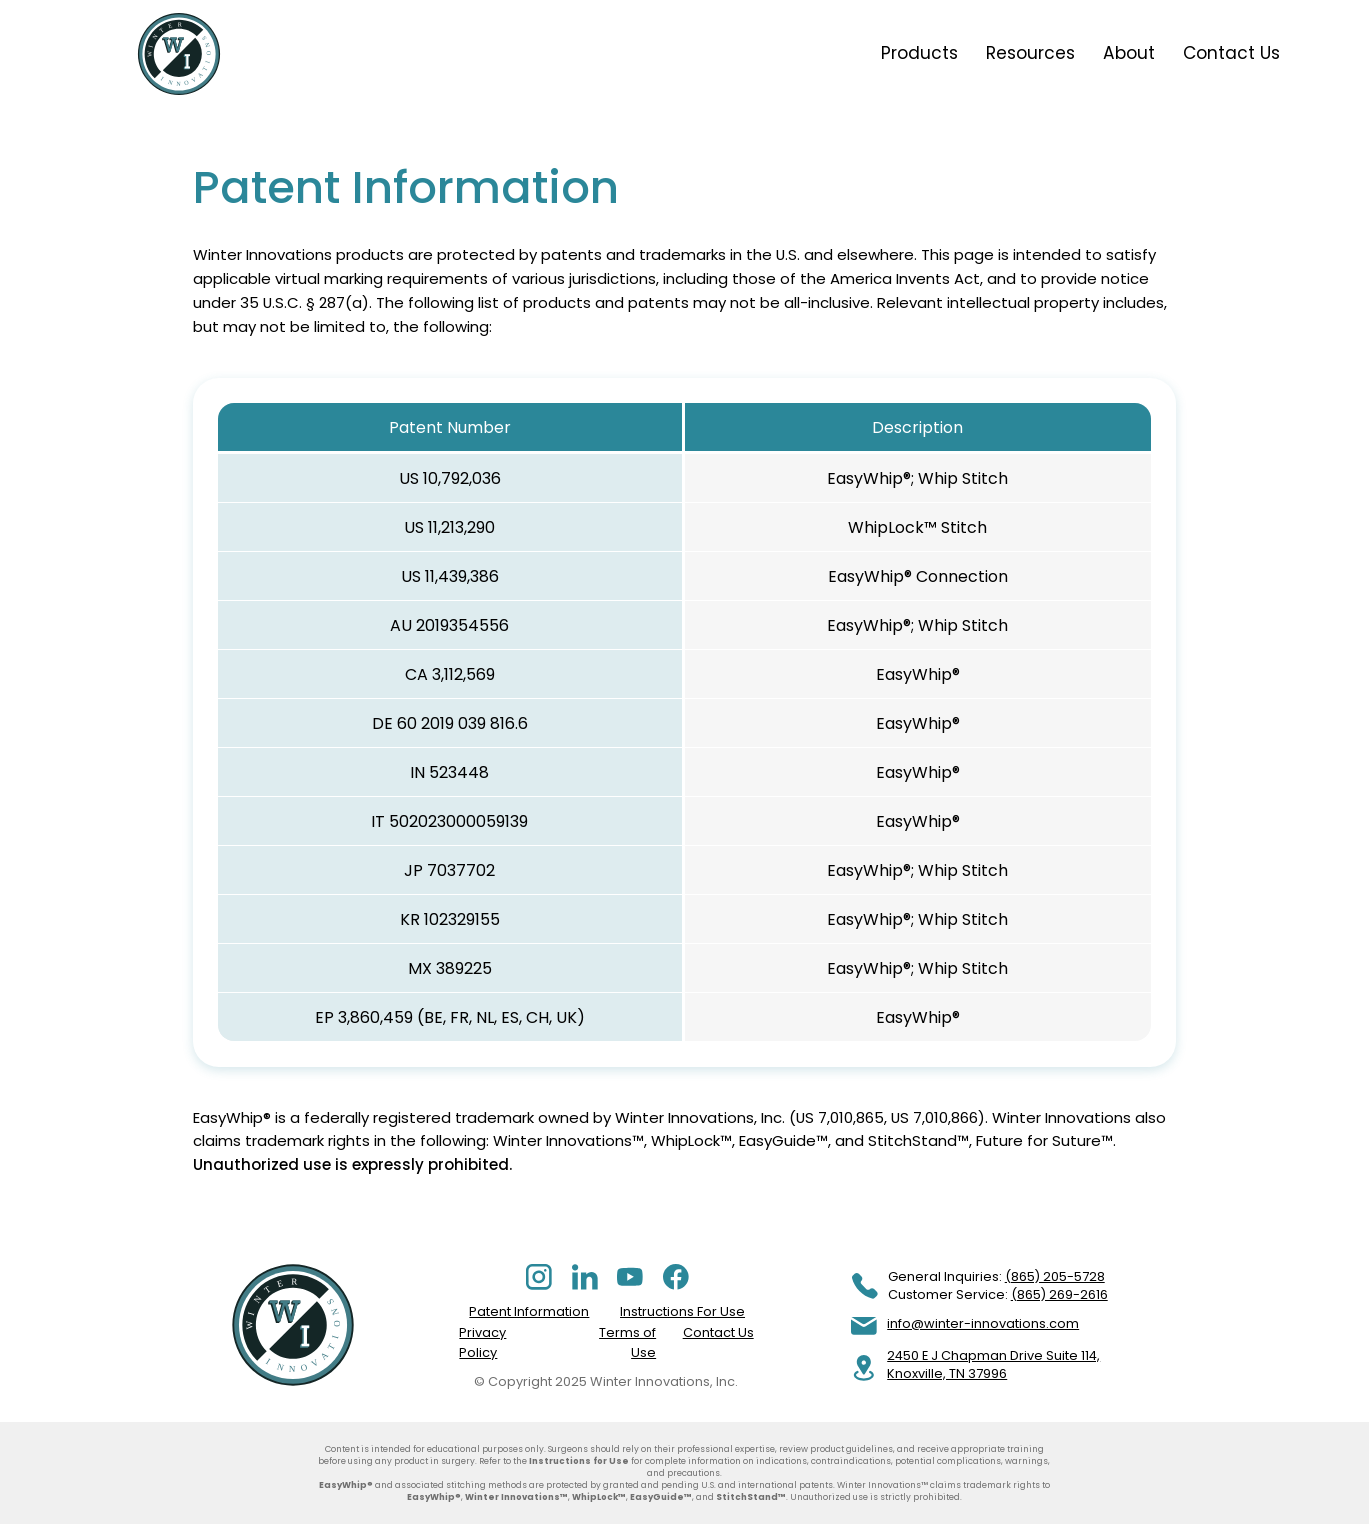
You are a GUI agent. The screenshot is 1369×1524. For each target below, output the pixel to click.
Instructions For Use (682, 1311)
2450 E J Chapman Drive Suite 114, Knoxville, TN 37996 (993, 1364)
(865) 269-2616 (1059, 1294)
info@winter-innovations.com (983, 1323)
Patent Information (529, 1311)
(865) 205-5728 (1055, 1276)
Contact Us (718, 1332)
